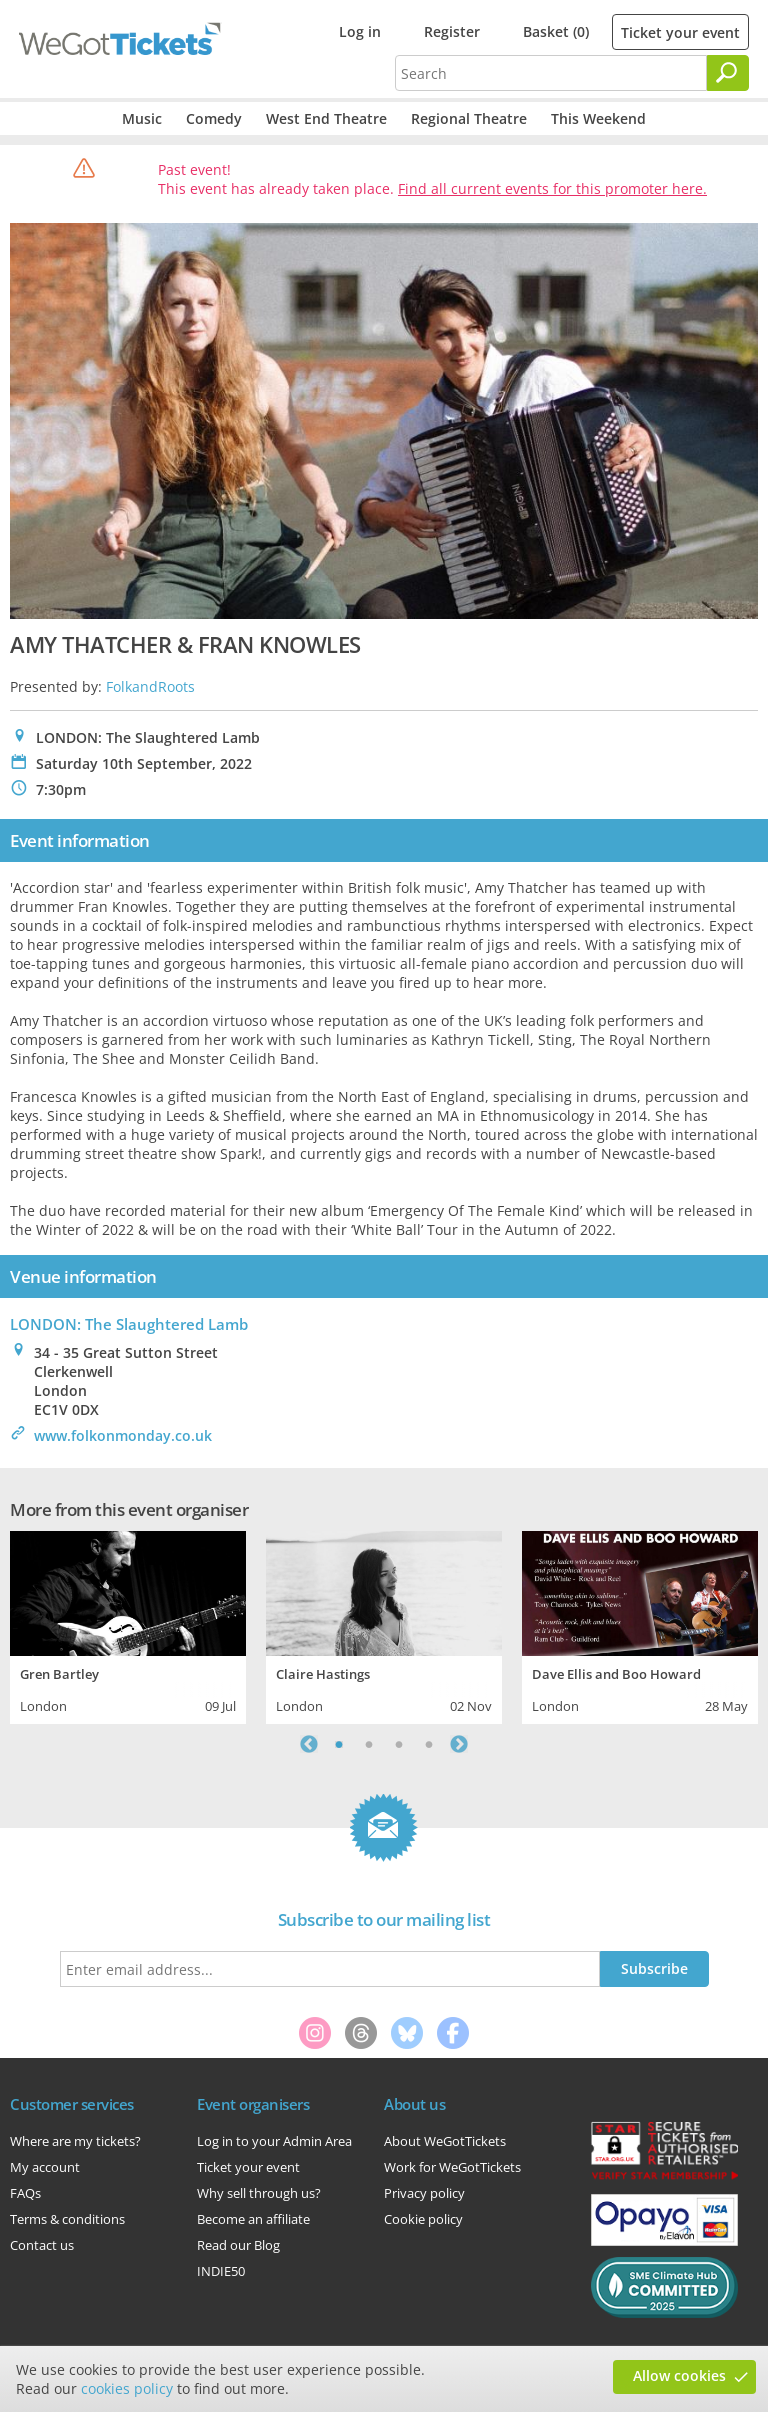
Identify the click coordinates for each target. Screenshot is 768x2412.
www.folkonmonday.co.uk (123, 1435)
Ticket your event (680, 32)
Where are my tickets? (75, 2141)
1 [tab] (339, 1744)
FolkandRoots (150, 686)
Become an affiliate (253, 2219)
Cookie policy (423, 2219)
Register (452, 31)
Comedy (214, 118)
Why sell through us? (259, 2193)
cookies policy (127, 2388)
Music (142, 118)
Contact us (42, 2245)
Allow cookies (679, 2375)
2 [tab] (369, 1744)
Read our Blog (238, 2245)
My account (45, 2167)
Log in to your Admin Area (274, 2141)
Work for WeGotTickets (452, 2167)
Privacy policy (424, 2193)
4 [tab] (429, 1744)
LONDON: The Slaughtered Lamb (129, 1324)
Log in (360, 31)
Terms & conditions (67, 2219)
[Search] (728, 73)
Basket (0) (556, 31)
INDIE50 (221, 2271)
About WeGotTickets (445, 2141)
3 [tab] (399, 1744)
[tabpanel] (128, 1625)
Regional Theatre (469, 118)
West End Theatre (326, 118)
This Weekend (598, 118)
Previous (309, 1744)
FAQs (25, 2193)
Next (459, 1744)
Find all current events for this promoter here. (552, 188)
